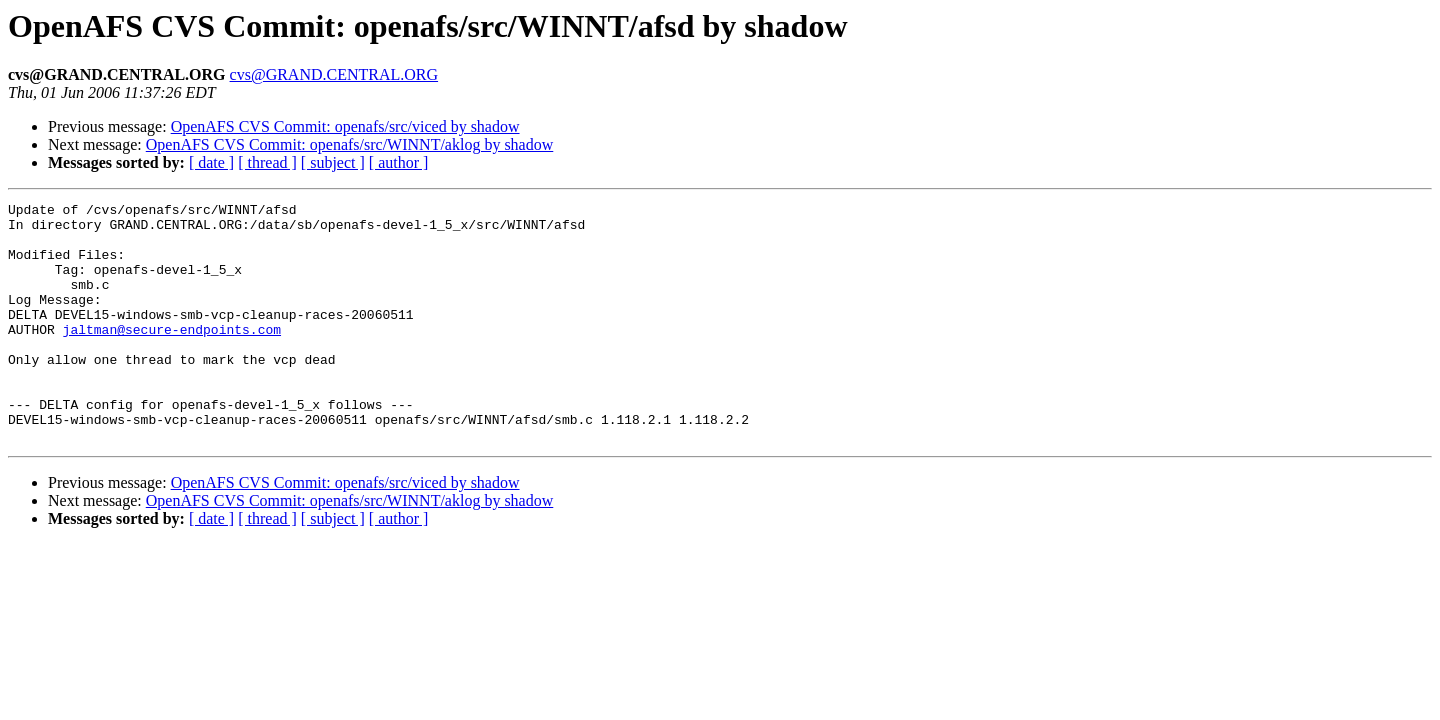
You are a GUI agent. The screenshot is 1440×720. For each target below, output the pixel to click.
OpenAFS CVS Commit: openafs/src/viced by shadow (345, 126)
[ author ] (399, 162)
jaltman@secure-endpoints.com (172, 356)
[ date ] (211, 162)
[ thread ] (267, 162)
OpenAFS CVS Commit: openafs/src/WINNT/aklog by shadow (350, 144)
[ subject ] (333, 162)
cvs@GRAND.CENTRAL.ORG (334, 74)
